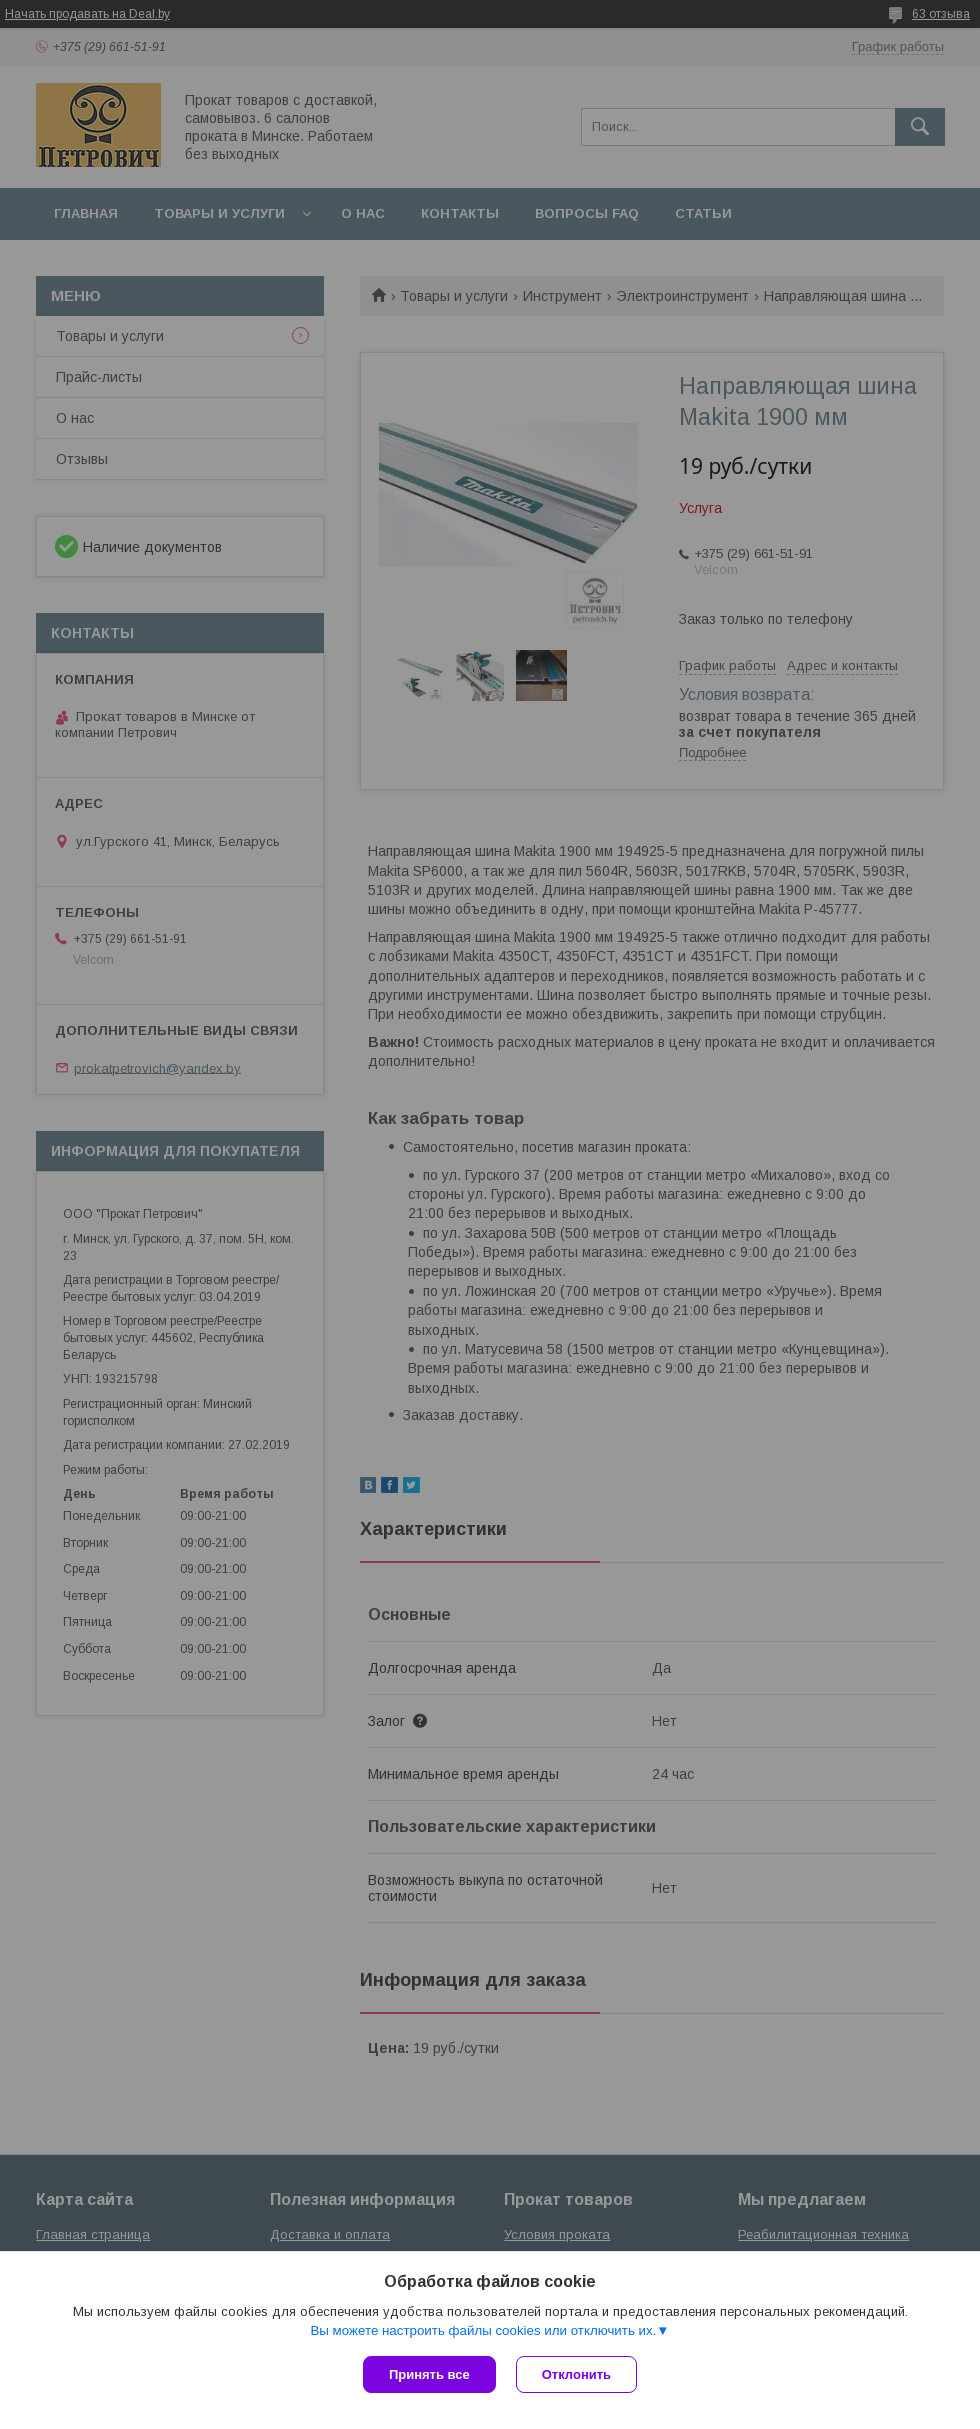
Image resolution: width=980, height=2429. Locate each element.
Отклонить (576, 2374)
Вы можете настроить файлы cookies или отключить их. (483, 2330)
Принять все (429, 2374)
